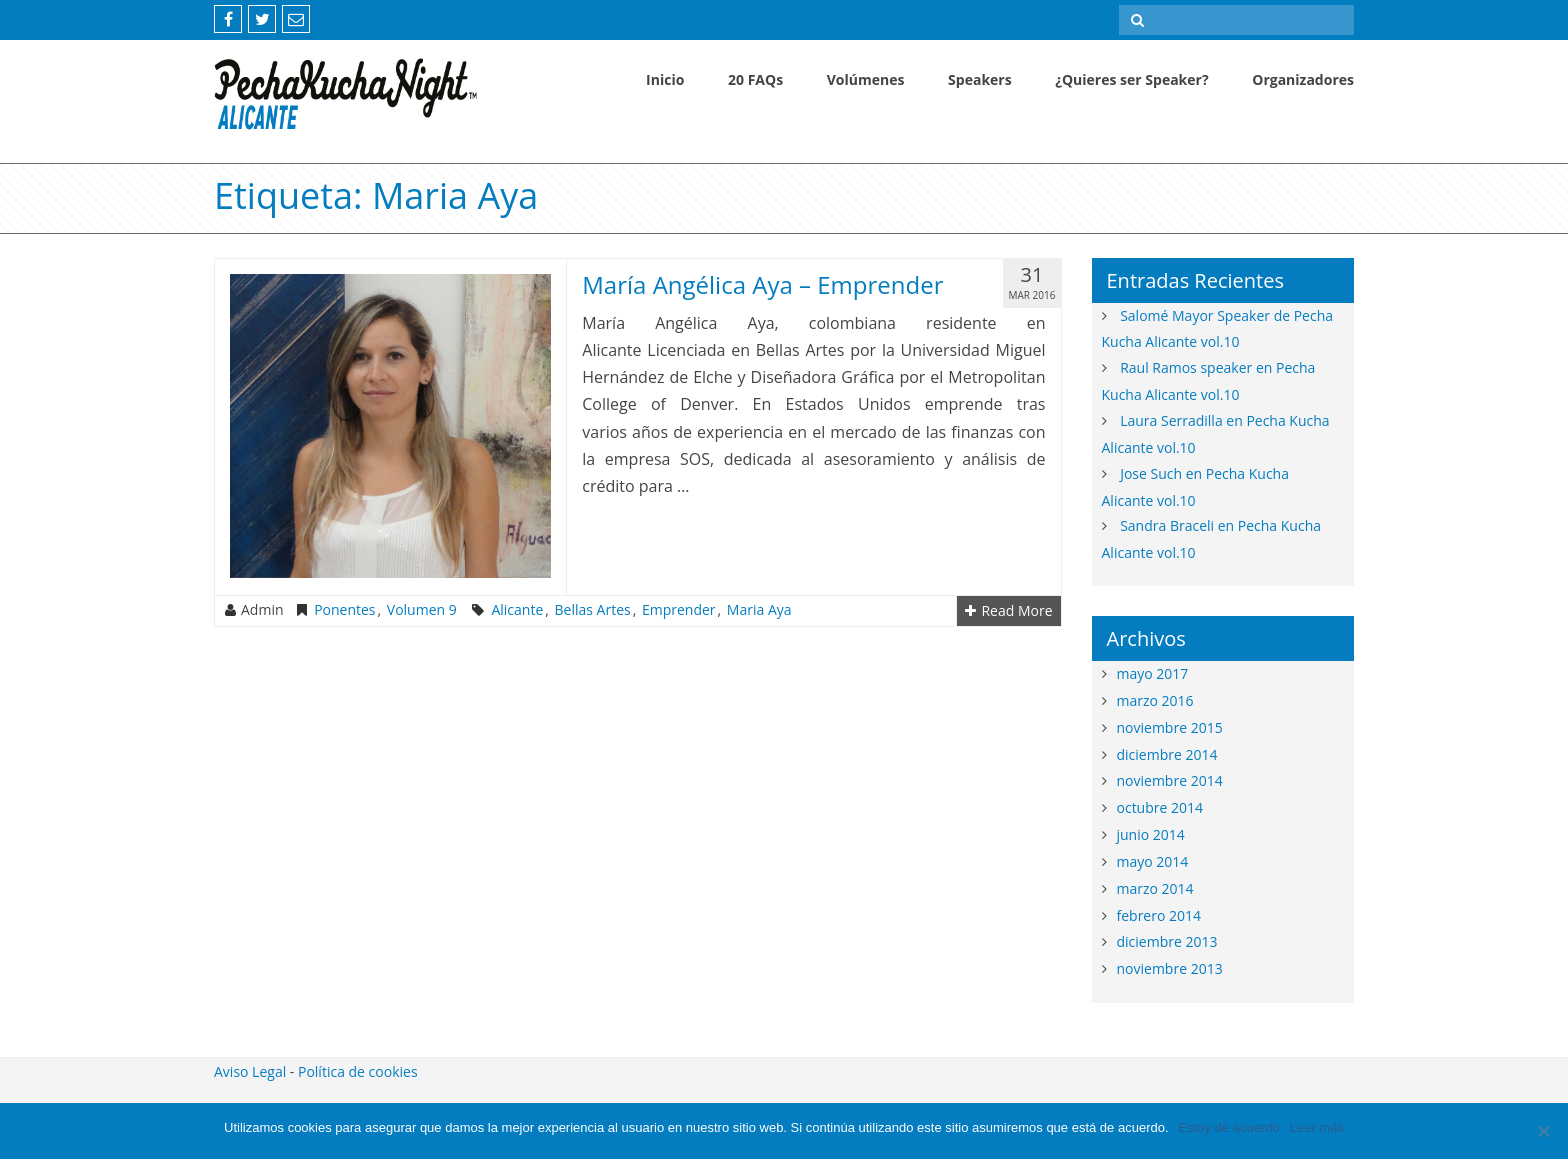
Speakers (980, 79)
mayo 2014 (1153, 861)
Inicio (665, 79)
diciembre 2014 (1167, 754)
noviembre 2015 (1170, 727)
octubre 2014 (1160, 807)
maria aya (759, 610)
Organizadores (1303, 79)
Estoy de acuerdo (1229, 1127)
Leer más (1317, 1127)
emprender (679, 610)
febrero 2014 (1159, 915)
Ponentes (344, 610)
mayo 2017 (1153, 673)
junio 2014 (1151, 834)
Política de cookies (358, 1071)
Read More (1008, 611)
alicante (517, 610)
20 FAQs (755, 79)
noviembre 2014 (1170, 780)
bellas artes (593, 610)
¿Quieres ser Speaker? (1131, 79)
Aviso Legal (250, 1071)
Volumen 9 (422, 610)
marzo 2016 (1155, 700)
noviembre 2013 (1170, 968)
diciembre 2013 (1167, 941)
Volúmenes (866, 79)
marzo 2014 (1155, 888)
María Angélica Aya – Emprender (762, 284)
